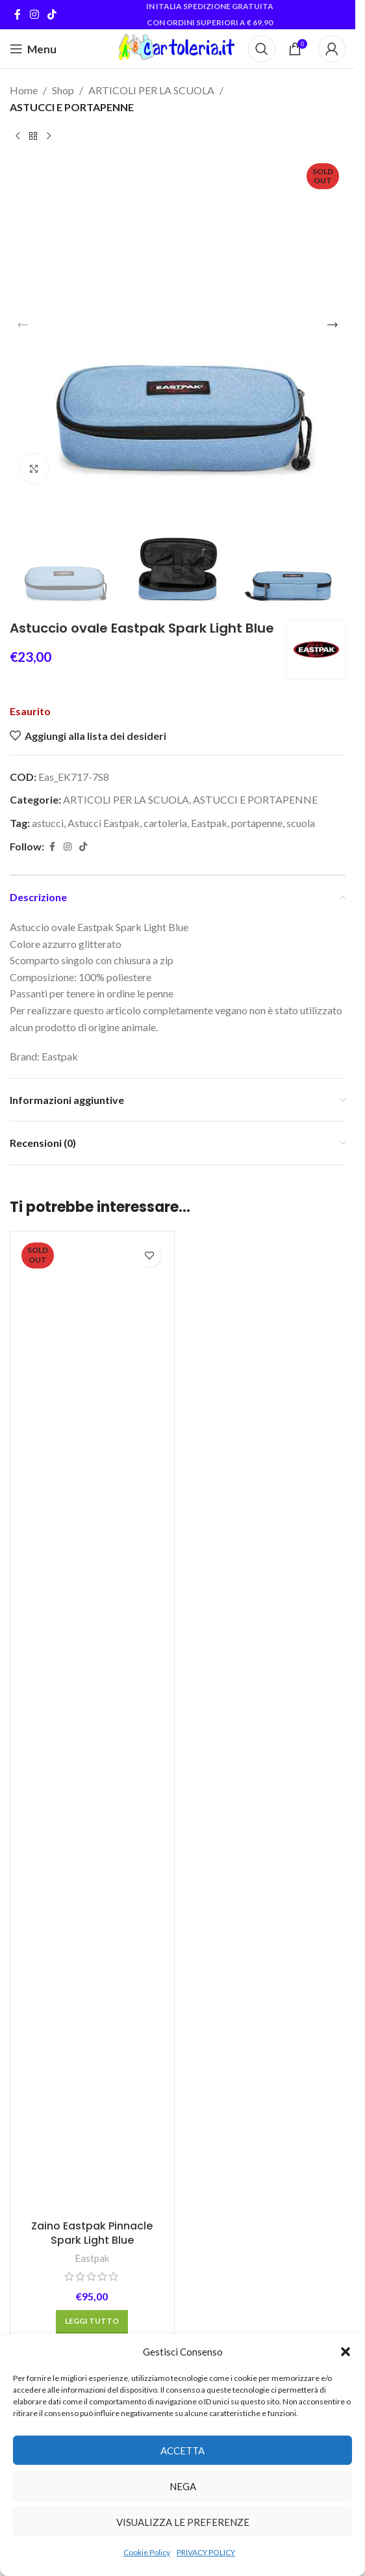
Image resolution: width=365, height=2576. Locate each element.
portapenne (257, 823)
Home (24, 90)
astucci (48, 823)
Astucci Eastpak (104, 823)
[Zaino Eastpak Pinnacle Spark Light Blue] (92, 1725)
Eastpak (209, 823)
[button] (345, 2351)
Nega (183, 2486)
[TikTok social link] (51, 14)
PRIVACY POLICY (206, 2552)
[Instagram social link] (34, 14)
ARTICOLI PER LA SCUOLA (151, 90)
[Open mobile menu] (33, 49)
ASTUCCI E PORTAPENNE (72, 107)
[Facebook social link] (17, 14)
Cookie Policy (146, 2552)
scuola (300, 823)
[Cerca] (262, 49)
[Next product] (49, 136)
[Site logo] (177, 47)
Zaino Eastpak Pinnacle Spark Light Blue (92, 2233)
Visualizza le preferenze (182, 2522)
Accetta (182, 2450)
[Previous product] (17, 136)
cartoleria (165, 823)
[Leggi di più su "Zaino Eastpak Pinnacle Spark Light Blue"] (92, 2321)
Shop (63, 90)
